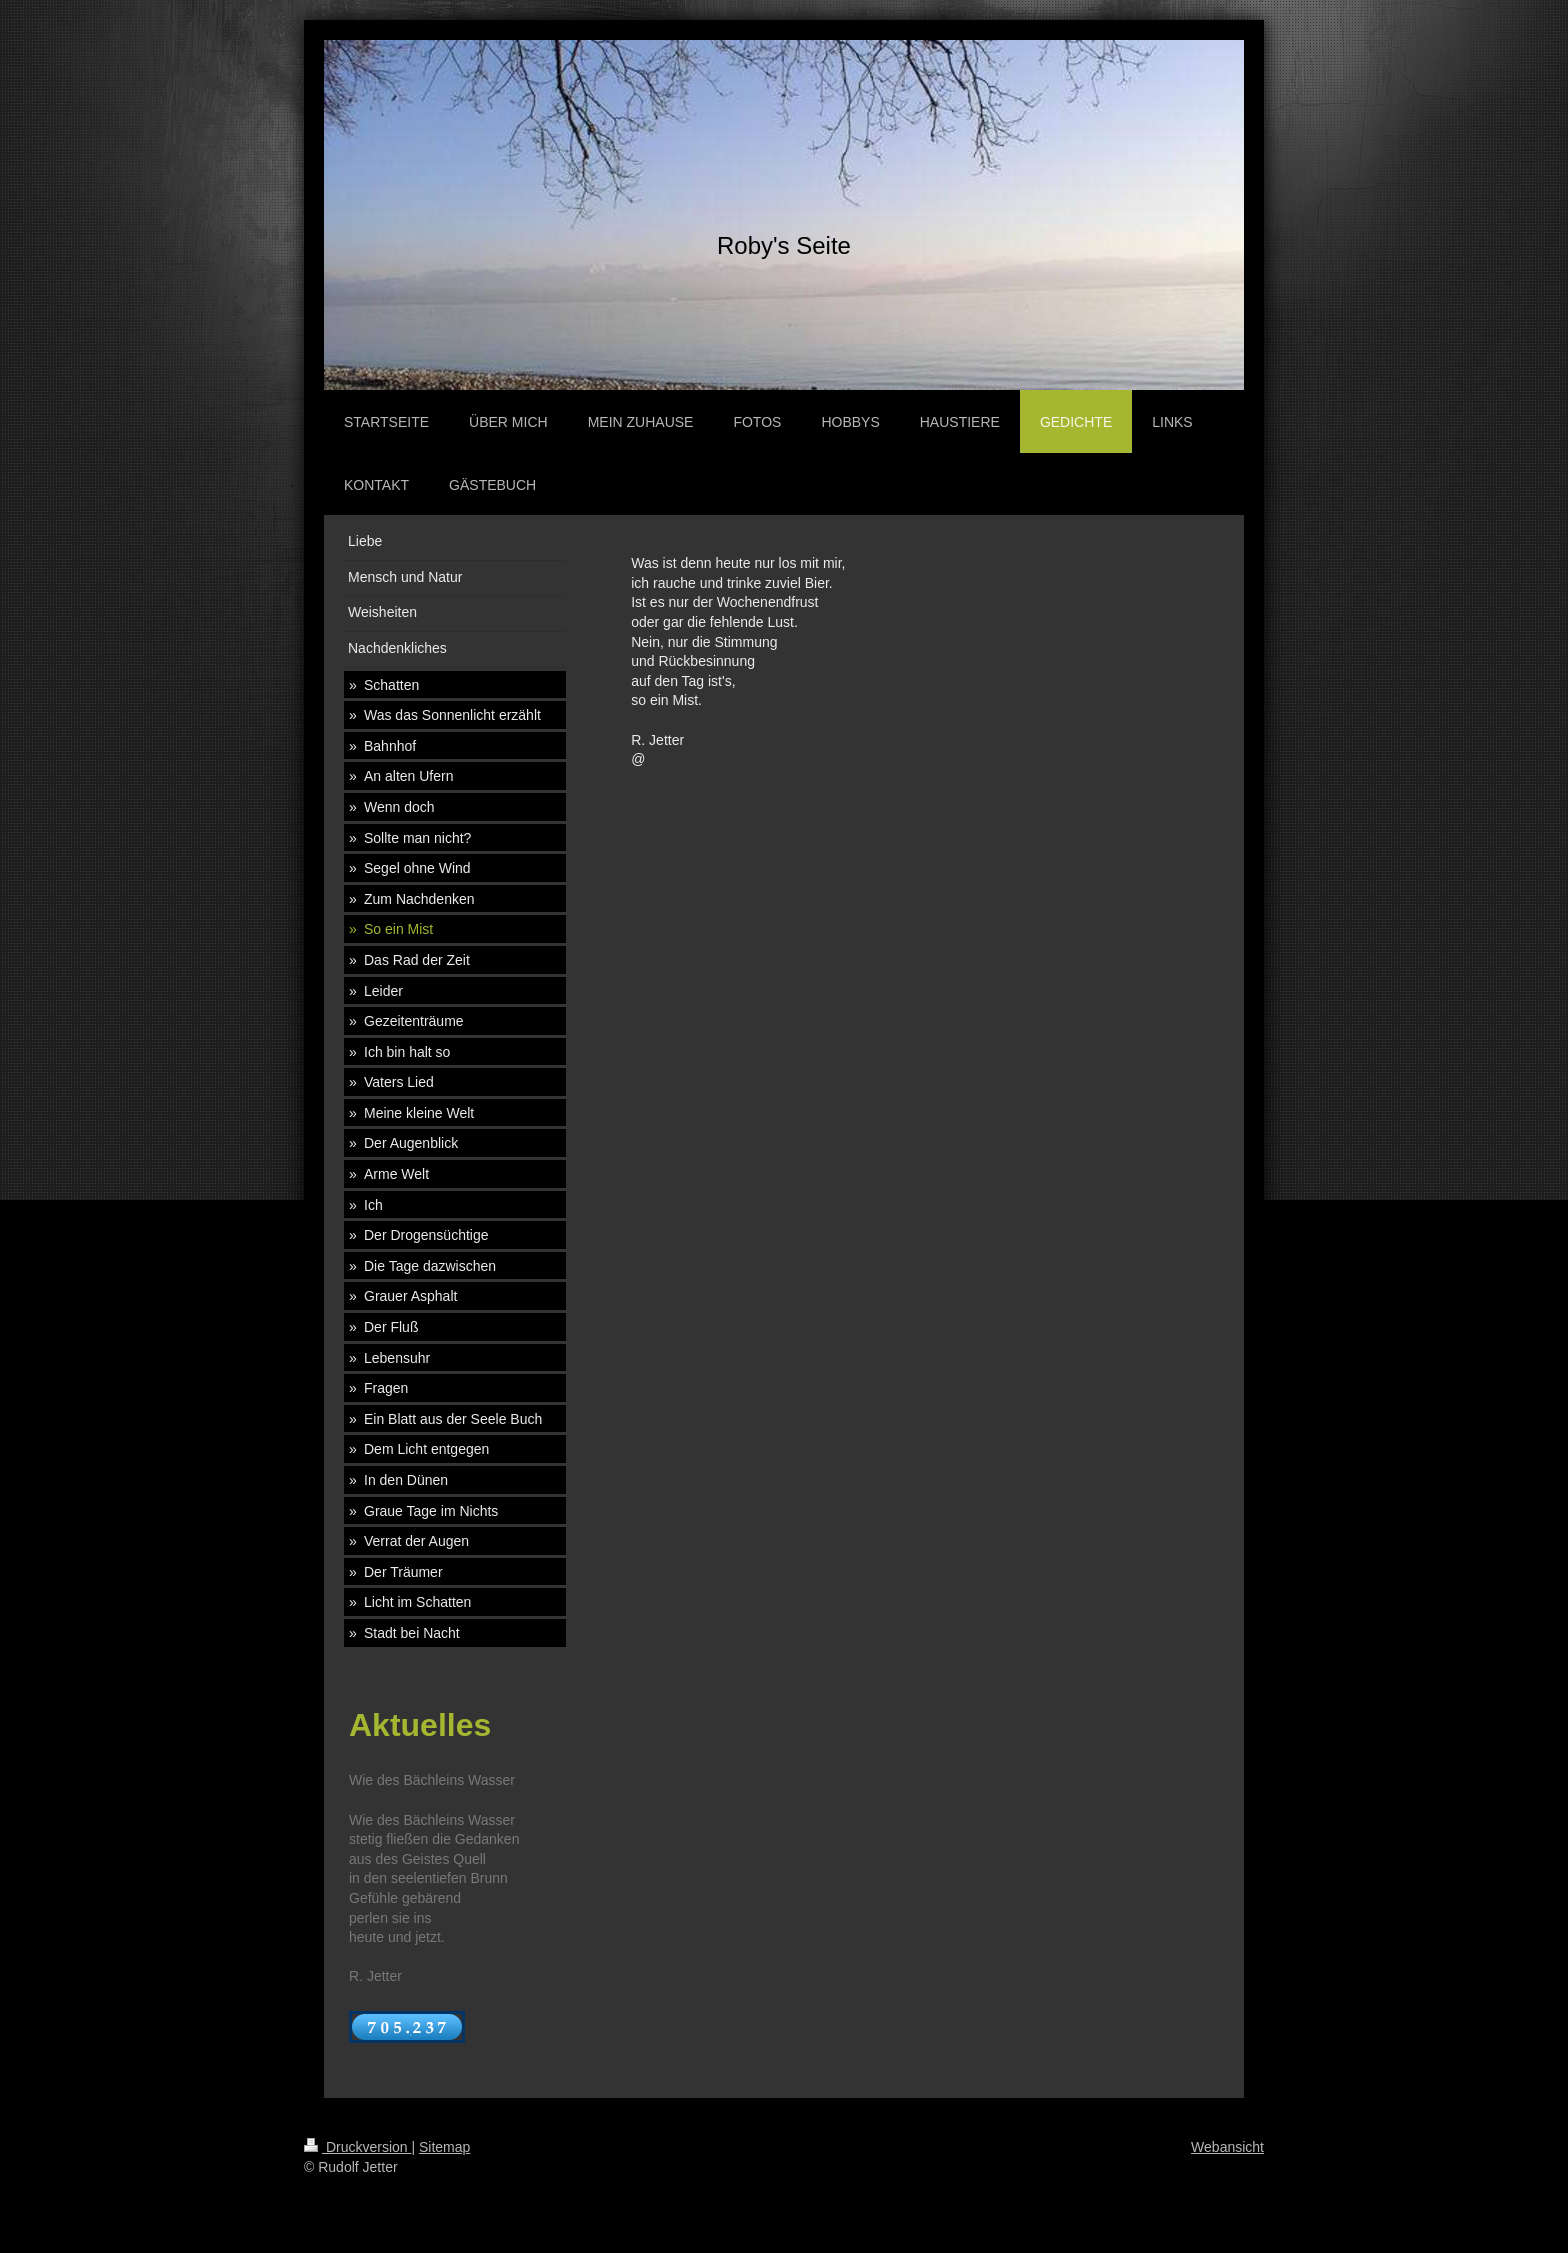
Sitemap (444, 2147)
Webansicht (1227, 2147)
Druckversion (357, 2147)
